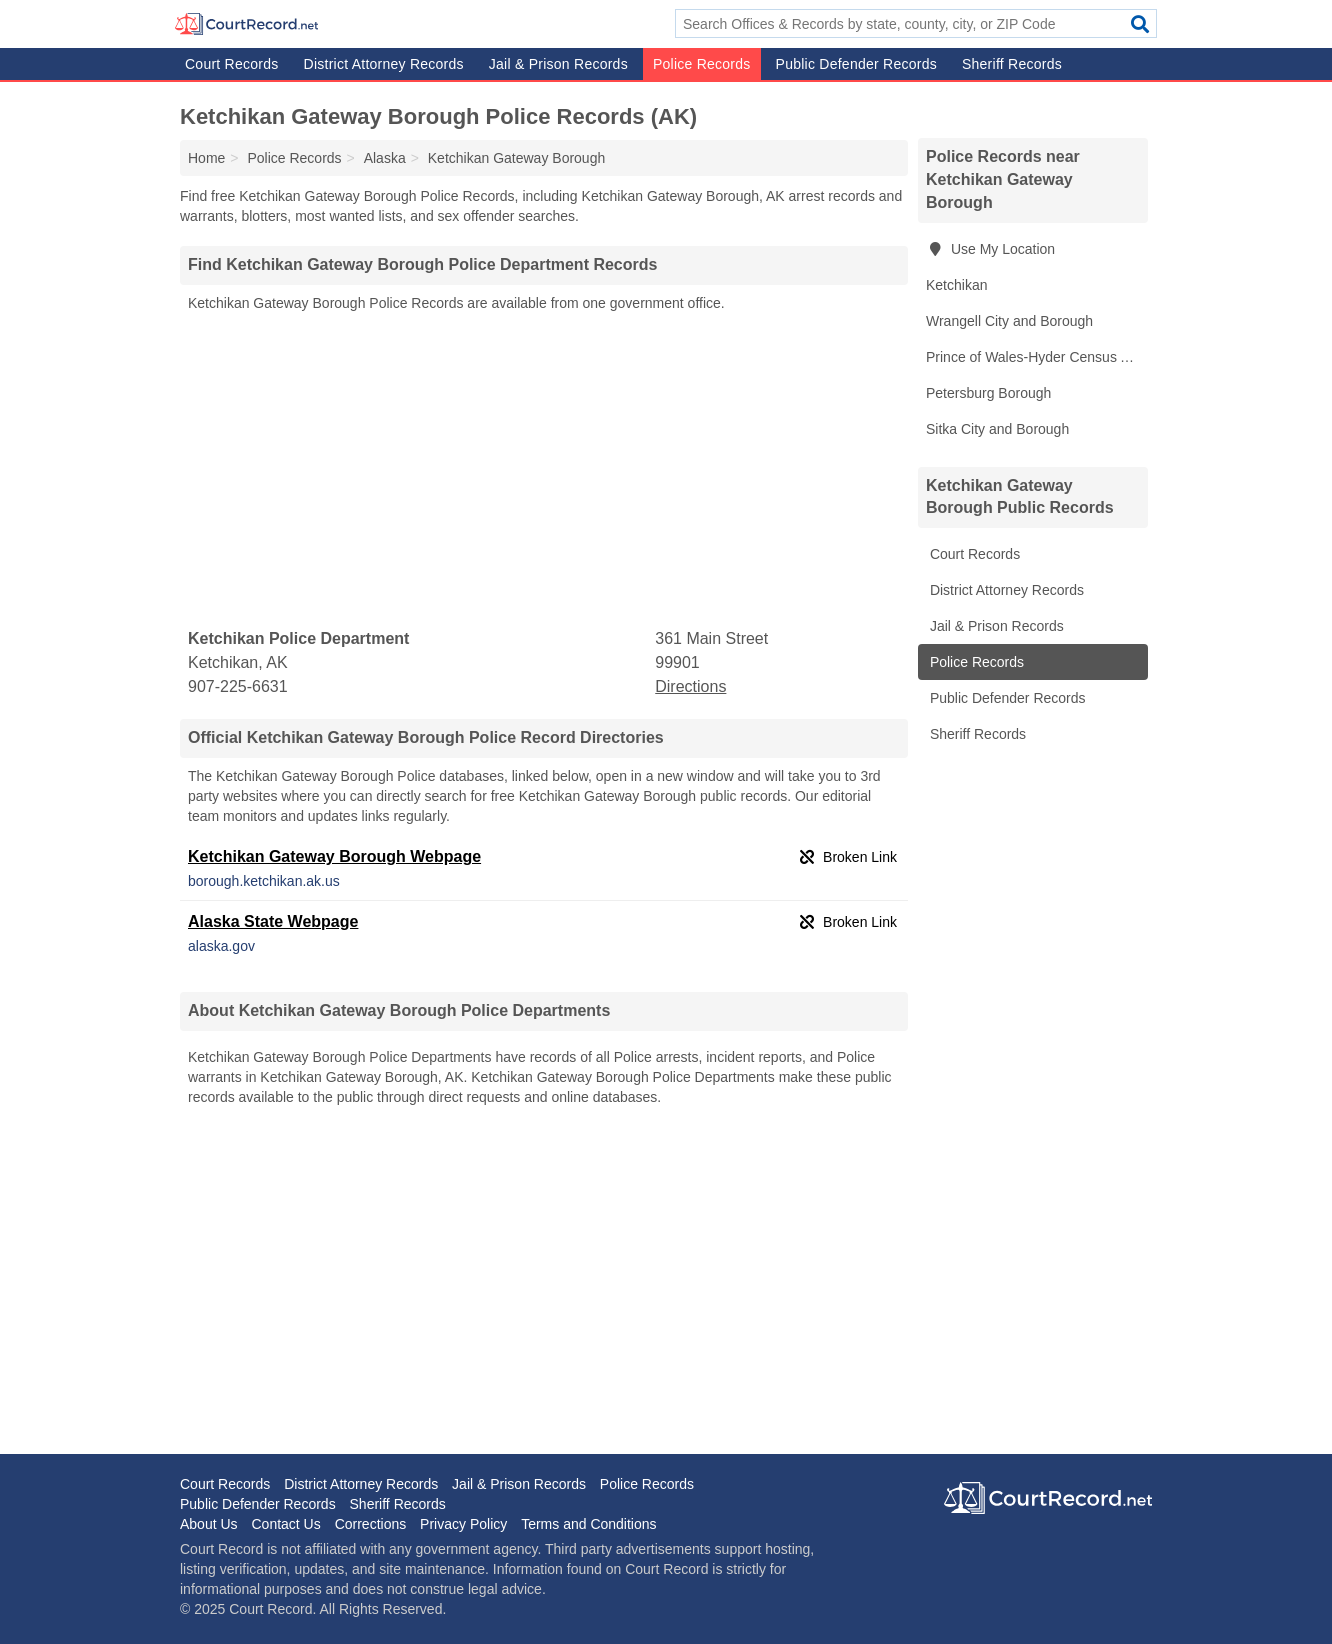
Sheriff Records (1012, 64)
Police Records (702, 64)
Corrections (371, 1524)
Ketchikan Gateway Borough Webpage (334, 856)
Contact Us (285, 1524)
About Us (209, 1524)
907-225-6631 (238, 686)
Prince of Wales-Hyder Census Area (1037, 357)
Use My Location (990, 249)
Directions (690, 686)
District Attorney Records (384, 64)
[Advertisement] (544, 471)
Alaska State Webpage (273, 921)
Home (206, 158)
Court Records (232, 64)
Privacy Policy (463, 1524)
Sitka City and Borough (997, 429)
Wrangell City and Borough (1009, 321)
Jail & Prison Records (558, 64)
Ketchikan (956, 285)
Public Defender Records (856, 64)
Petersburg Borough (988, 393)
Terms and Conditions (588, 1524)
